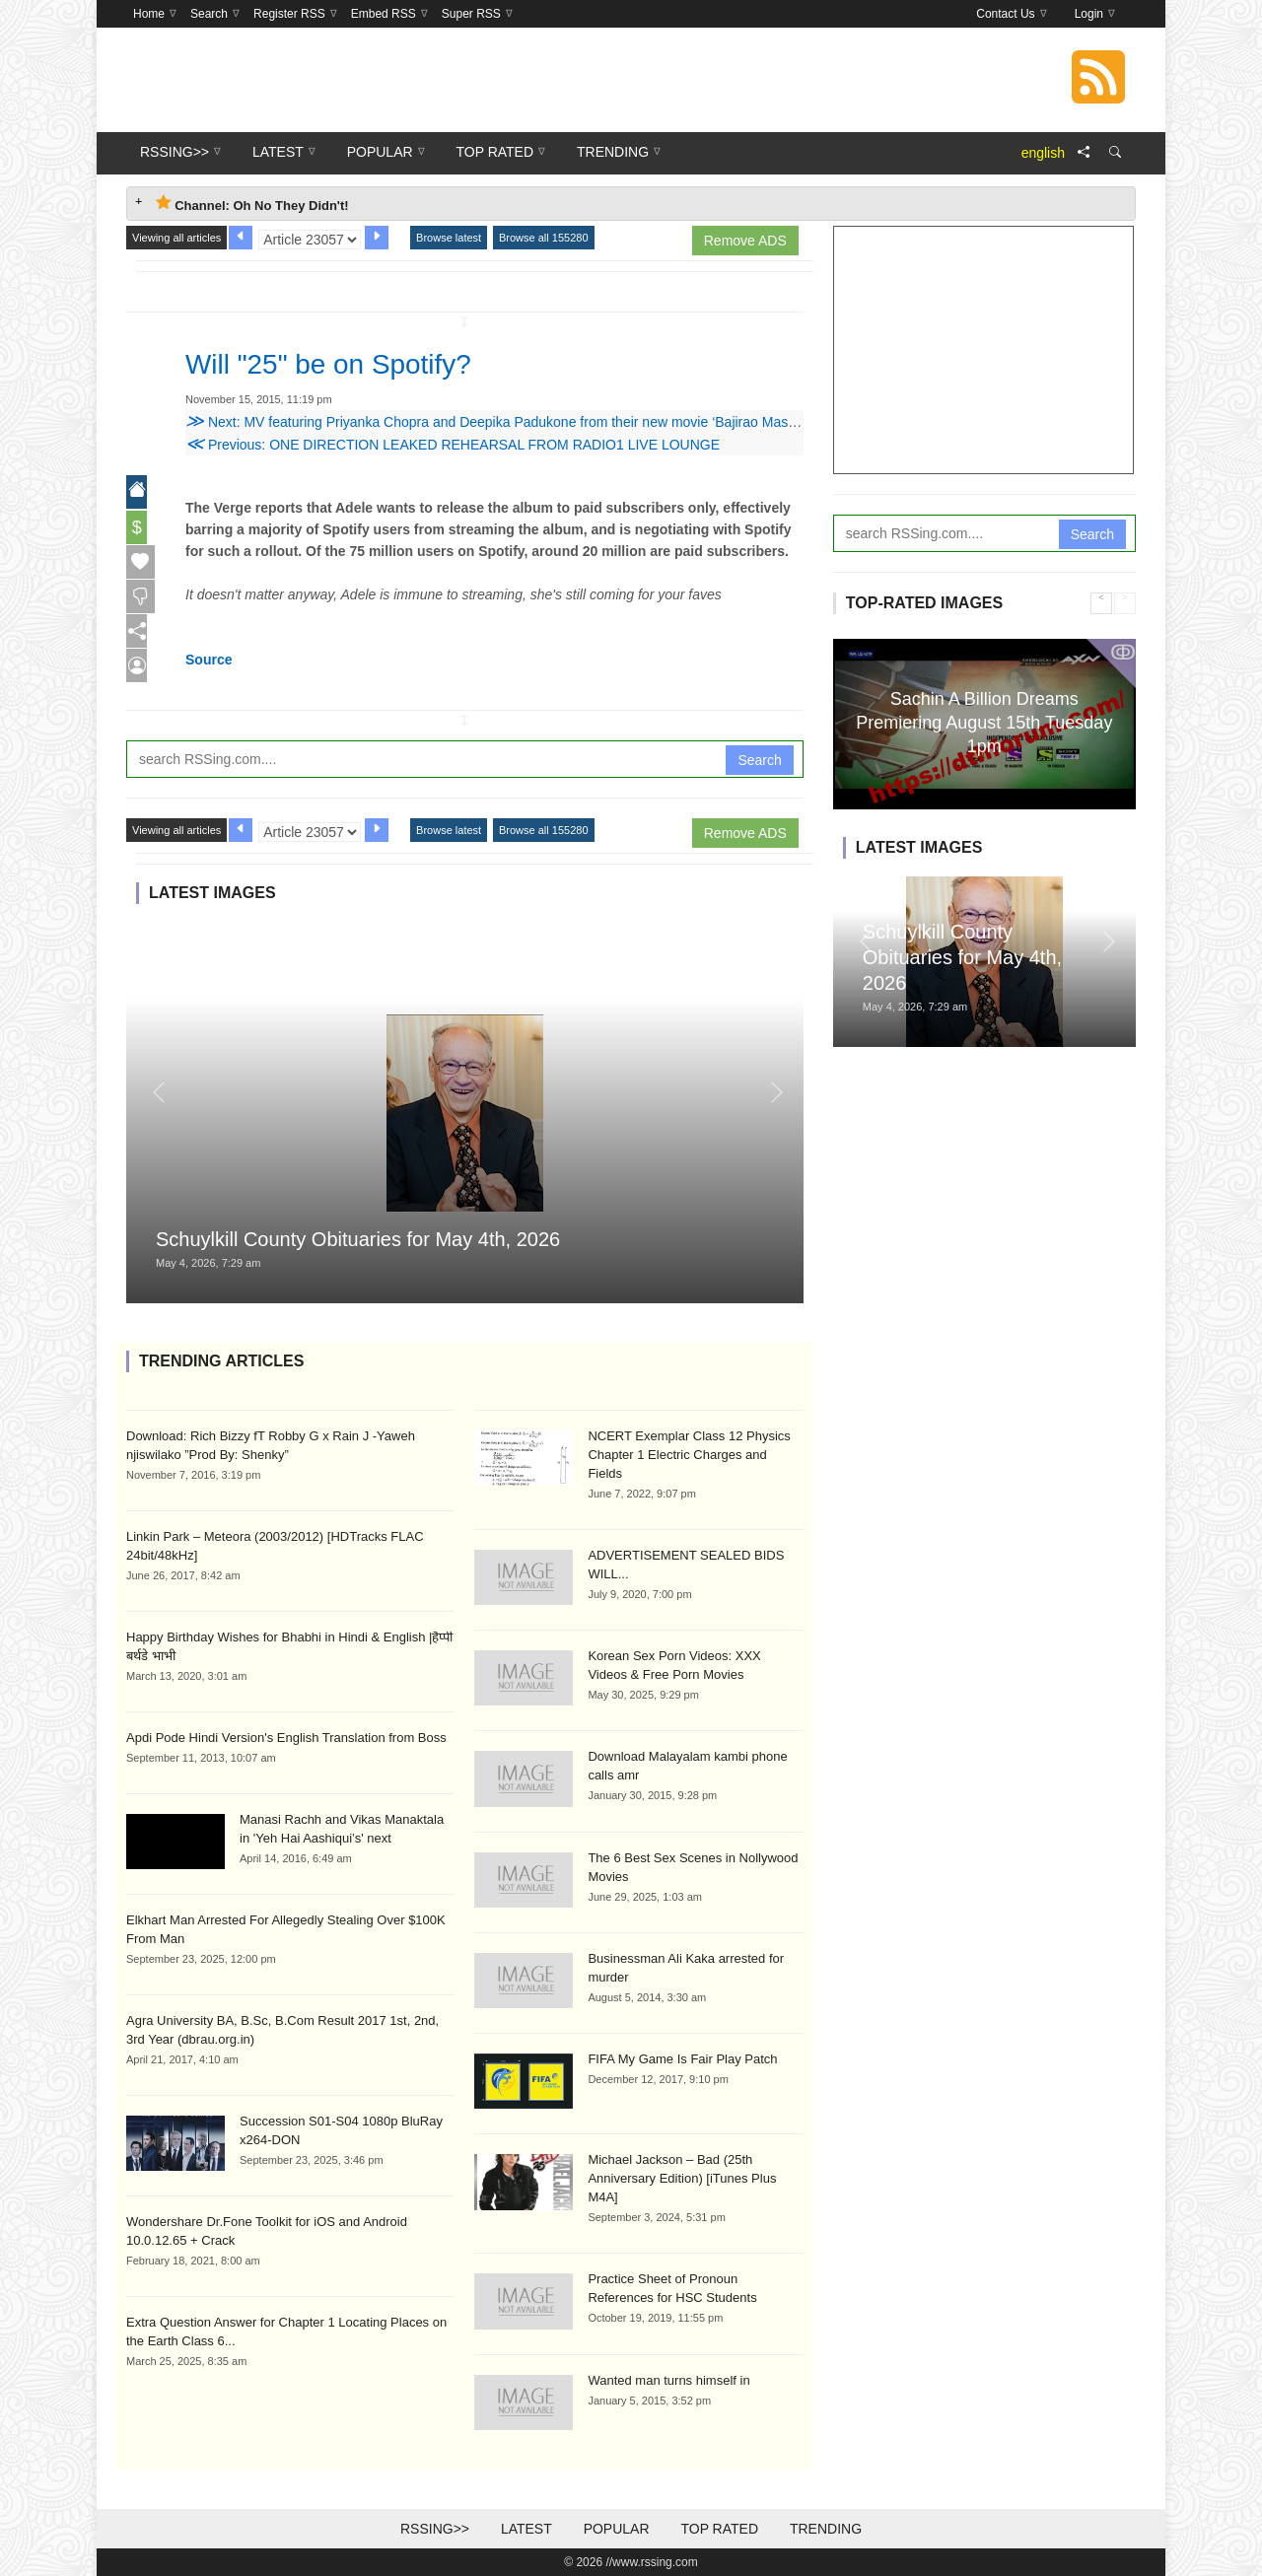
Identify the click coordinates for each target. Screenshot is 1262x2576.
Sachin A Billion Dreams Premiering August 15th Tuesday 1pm (984, 721)
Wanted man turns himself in (668, 2380)
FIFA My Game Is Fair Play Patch (682, 2059)
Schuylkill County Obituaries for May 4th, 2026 (358, 1239)
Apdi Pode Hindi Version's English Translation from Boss (286, 1737)
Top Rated (719, 2529)
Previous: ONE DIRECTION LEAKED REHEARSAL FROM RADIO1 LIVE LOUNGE (452, 445)
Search (759, 760)
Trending (826, 2529)
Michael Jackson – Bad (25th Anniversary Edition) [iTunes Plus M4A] (682, 2178)
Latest (526, 2529)
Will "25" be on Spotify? (349, 363)
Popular (617, 2529)
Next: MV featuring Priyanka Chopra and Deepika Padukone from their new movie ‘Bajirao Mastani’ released (527, 422)
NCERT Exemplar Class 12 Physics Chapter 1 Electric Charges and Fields (689, 1454)
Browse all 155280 (544, 238)
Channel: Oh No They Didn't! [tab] (252, 203)
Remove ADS (745, 240)
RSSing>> (434, 2529)
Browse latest (448, 238)
